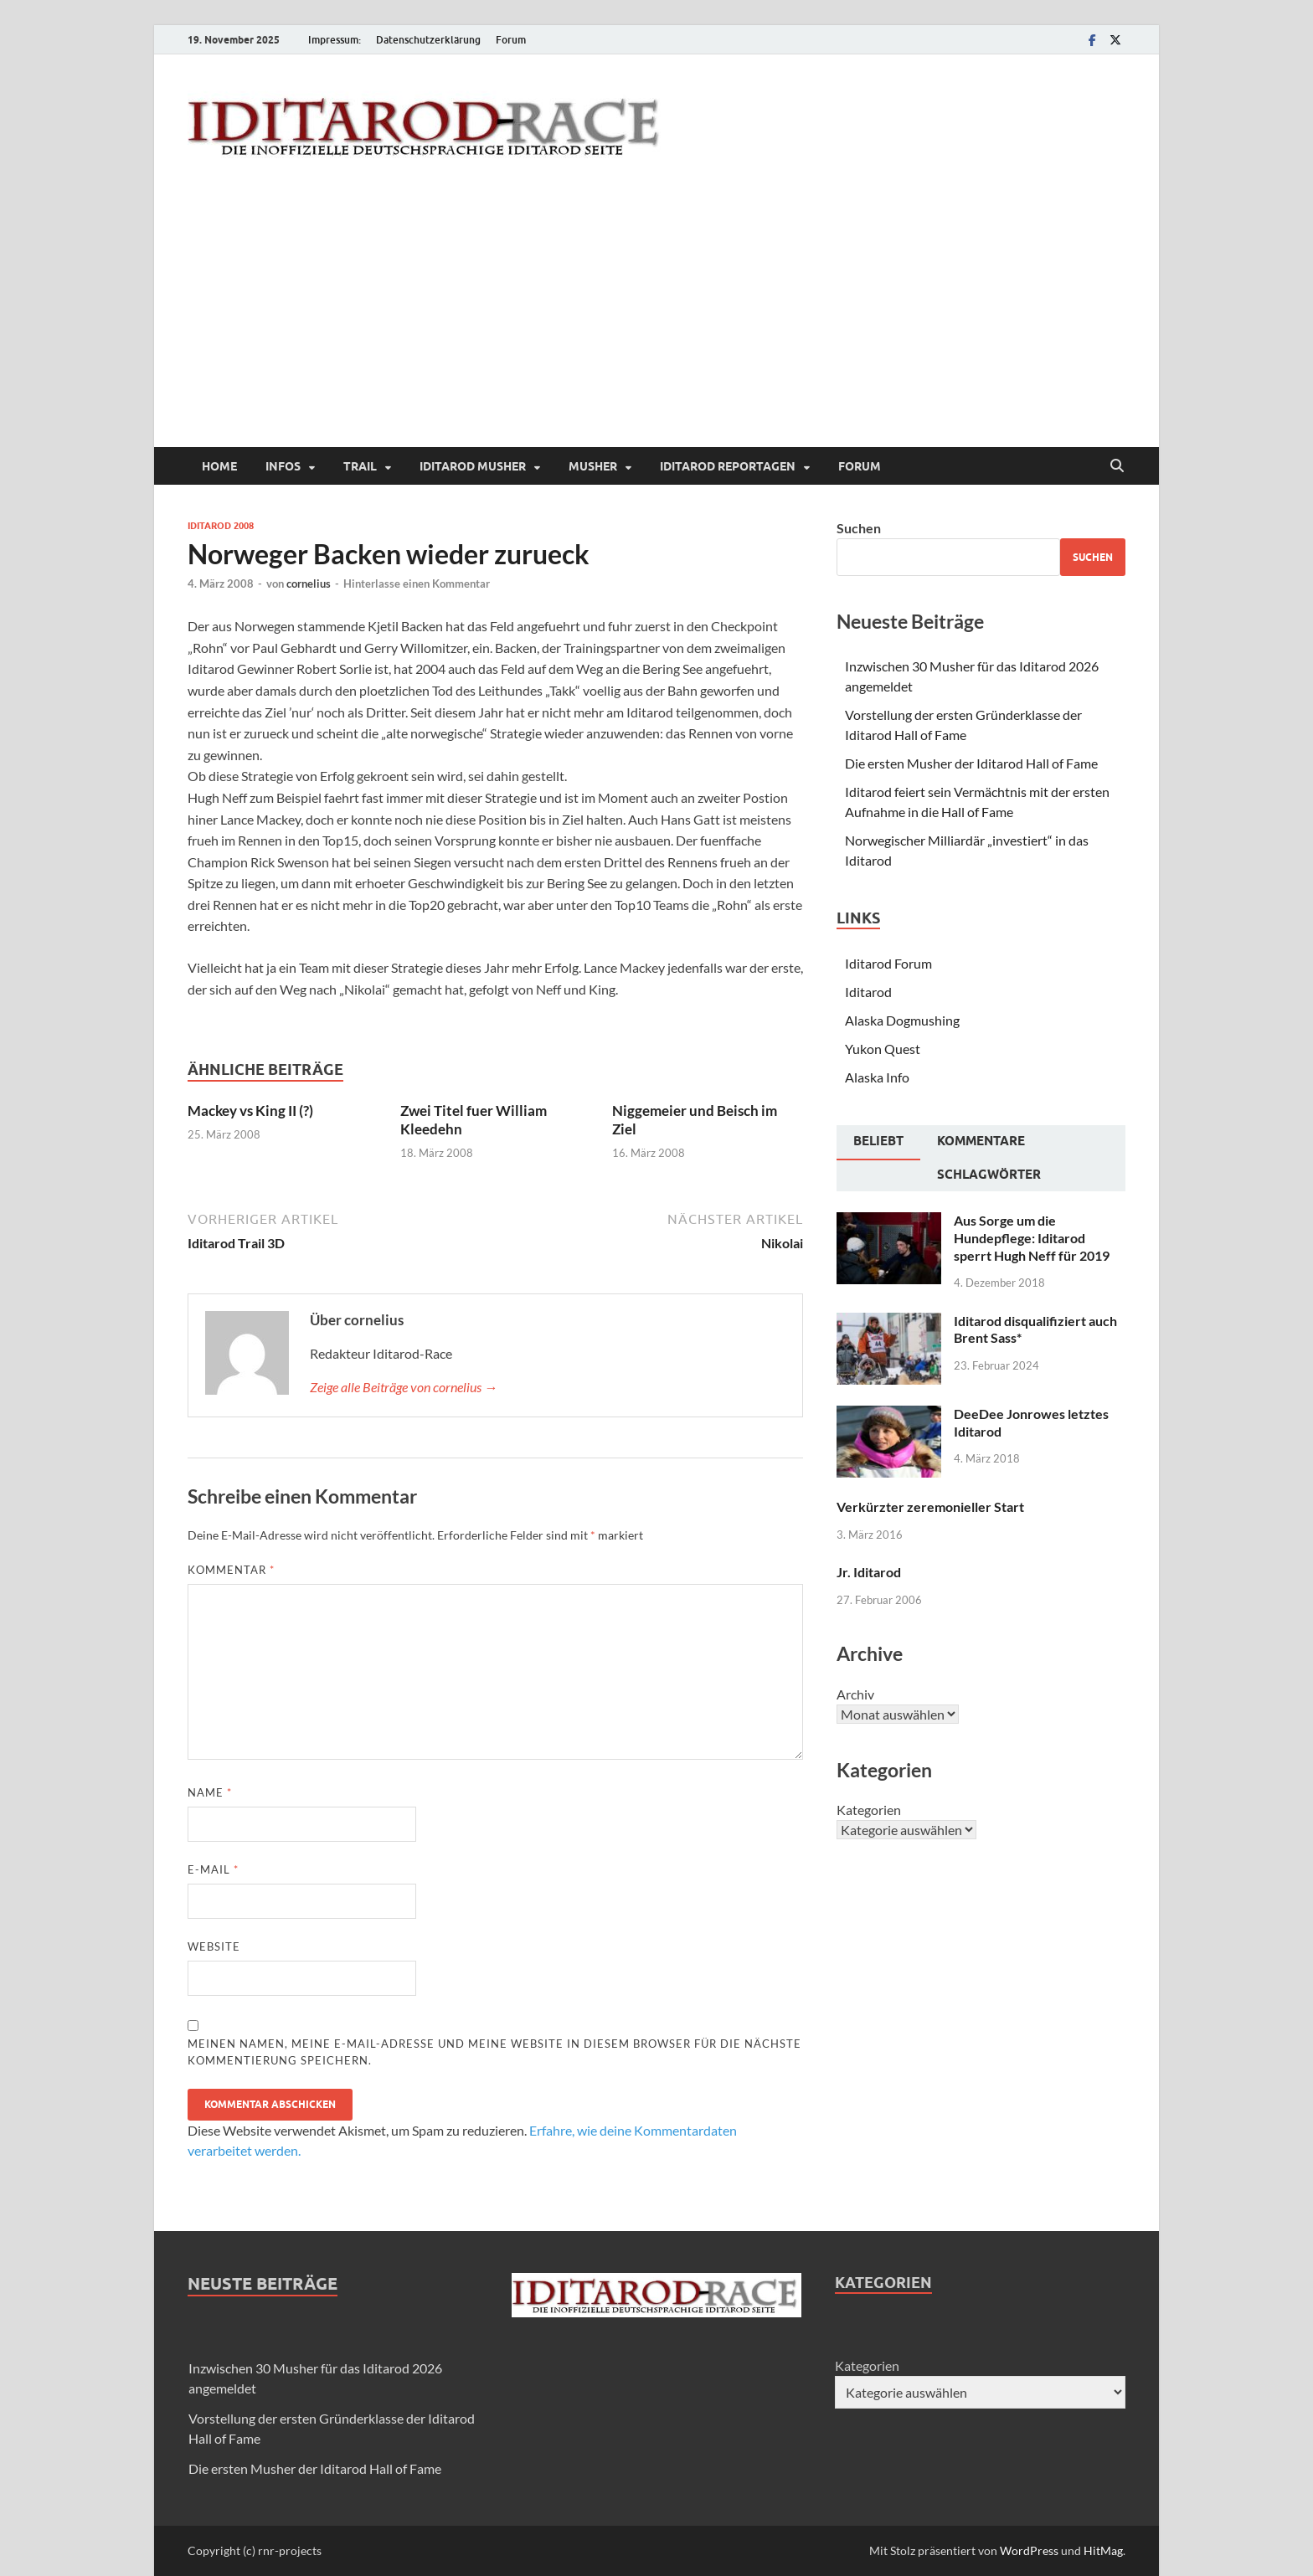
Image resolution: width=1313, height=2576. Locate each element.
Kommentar (231, 1569)
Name (210, 1792)
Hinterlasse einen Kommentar (416, 583)
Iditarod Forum (888, 963)
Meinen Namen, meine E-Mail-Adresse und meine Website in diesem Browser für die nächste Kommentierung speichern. (494, 2052)
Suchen (859, 528)
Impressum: (334, 39)
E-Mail (213, 1869)
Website (214, 1946)
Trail (360, 466)
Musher (593, 466)
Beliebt (878, 1141)
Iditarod (868, 992)
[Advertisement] (656, 321)
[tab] (878, 1142)
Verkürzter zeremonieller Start (930, 1506)
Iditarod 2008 (221, 526)
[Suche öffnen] (1117, 466)
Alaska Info (877, 1077)
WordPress (1029, 2550)
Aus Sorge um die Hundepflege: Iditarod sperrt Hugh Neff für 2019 (1032, 1237)
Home (219, 466)
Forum (511, 39)
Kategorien (869, 1810)
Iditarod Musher (473, 466)
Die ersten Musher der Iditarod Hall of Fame (971, 763)
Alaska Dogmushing (902, 1020)
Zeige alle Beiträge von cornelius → (403, 1387)
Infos (283, 466)
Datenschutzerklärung (428, 39)
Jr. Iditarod (869, 1572)
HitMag (1103, 2550)
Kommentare (981, 1141)
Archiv (855, 1694)
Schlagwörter (989, 1174)
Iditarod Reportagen (728, 466)
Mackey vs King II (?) (250, 1110)
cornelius (308, 583)
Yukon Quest (882, 1049)
